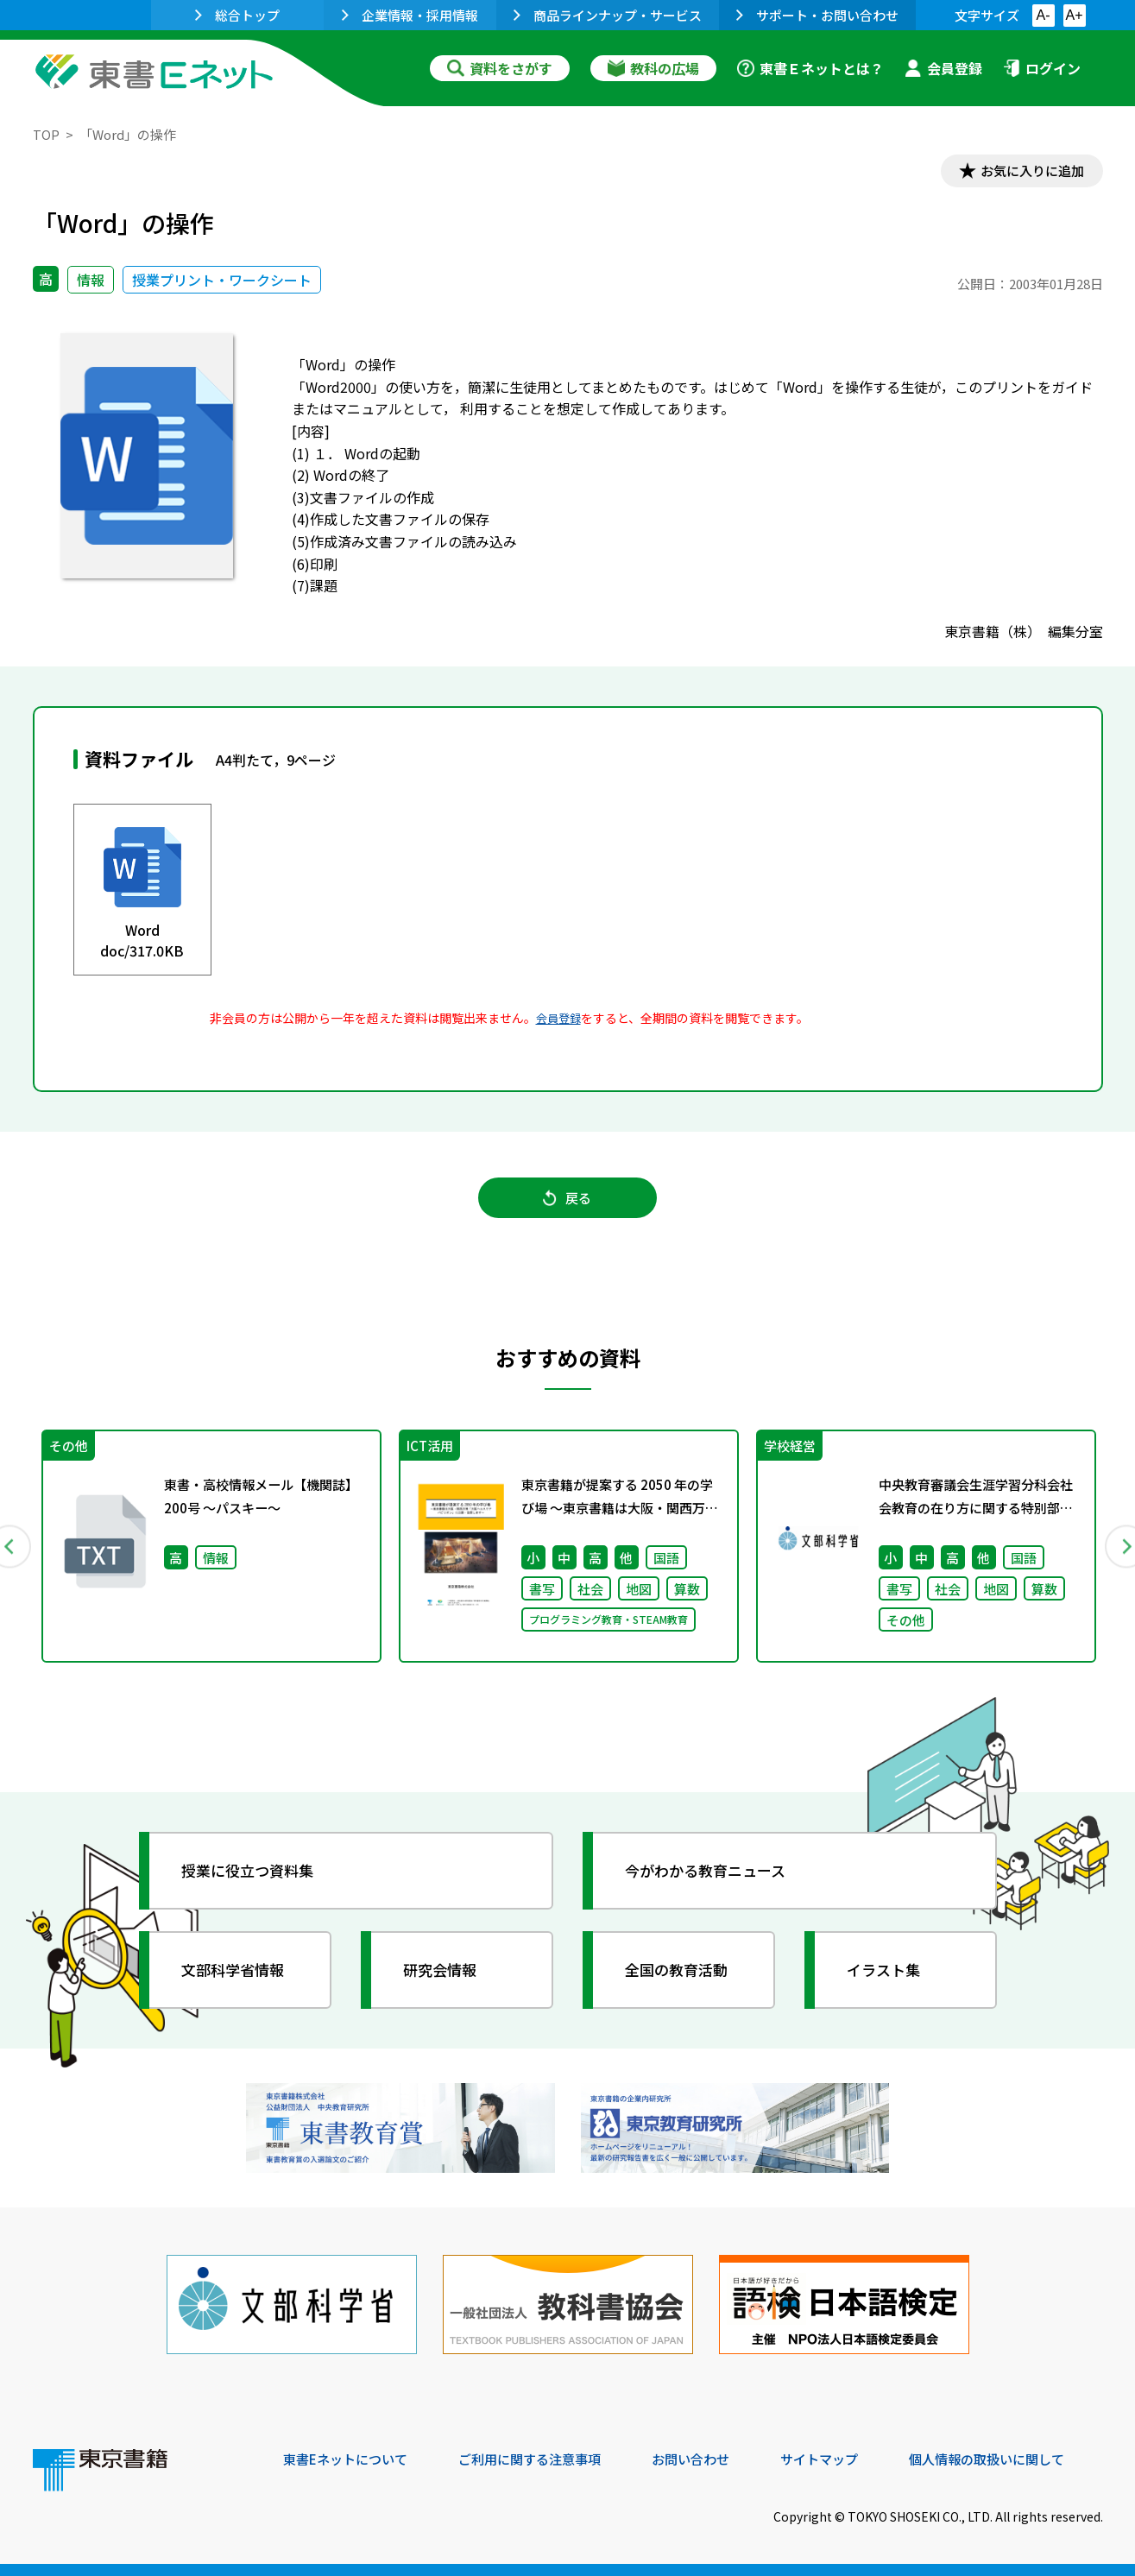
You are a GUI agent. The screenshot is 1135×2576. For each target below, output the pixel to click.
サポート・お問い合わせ (817, 15)
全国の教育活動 (681, 1979)
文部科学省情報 (238, 1979)
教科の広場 (653, 68)
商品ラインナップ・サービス (608, 15)
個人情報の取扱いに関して (1020, 2458)
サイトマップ (845, 2458)
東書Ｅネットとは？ (810, 68)
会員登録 (943, 68)
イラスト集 (888, 1979)
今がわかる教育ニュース (712, 1880)
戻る (568, 1202)
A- (1043, 15)
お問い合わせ (711, 2458)
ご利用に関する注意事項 (543, 2458)
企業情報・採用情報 (410, 15)
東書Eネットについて (349, 2458)
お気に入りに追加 (1028, 171)
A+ (1073, 15)
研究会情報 (444, 1979)
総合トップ (237, 15)
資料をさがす (499, 68)
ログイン (1042, 68)
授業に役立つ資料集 (254, 1880)
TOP (46, 134)
